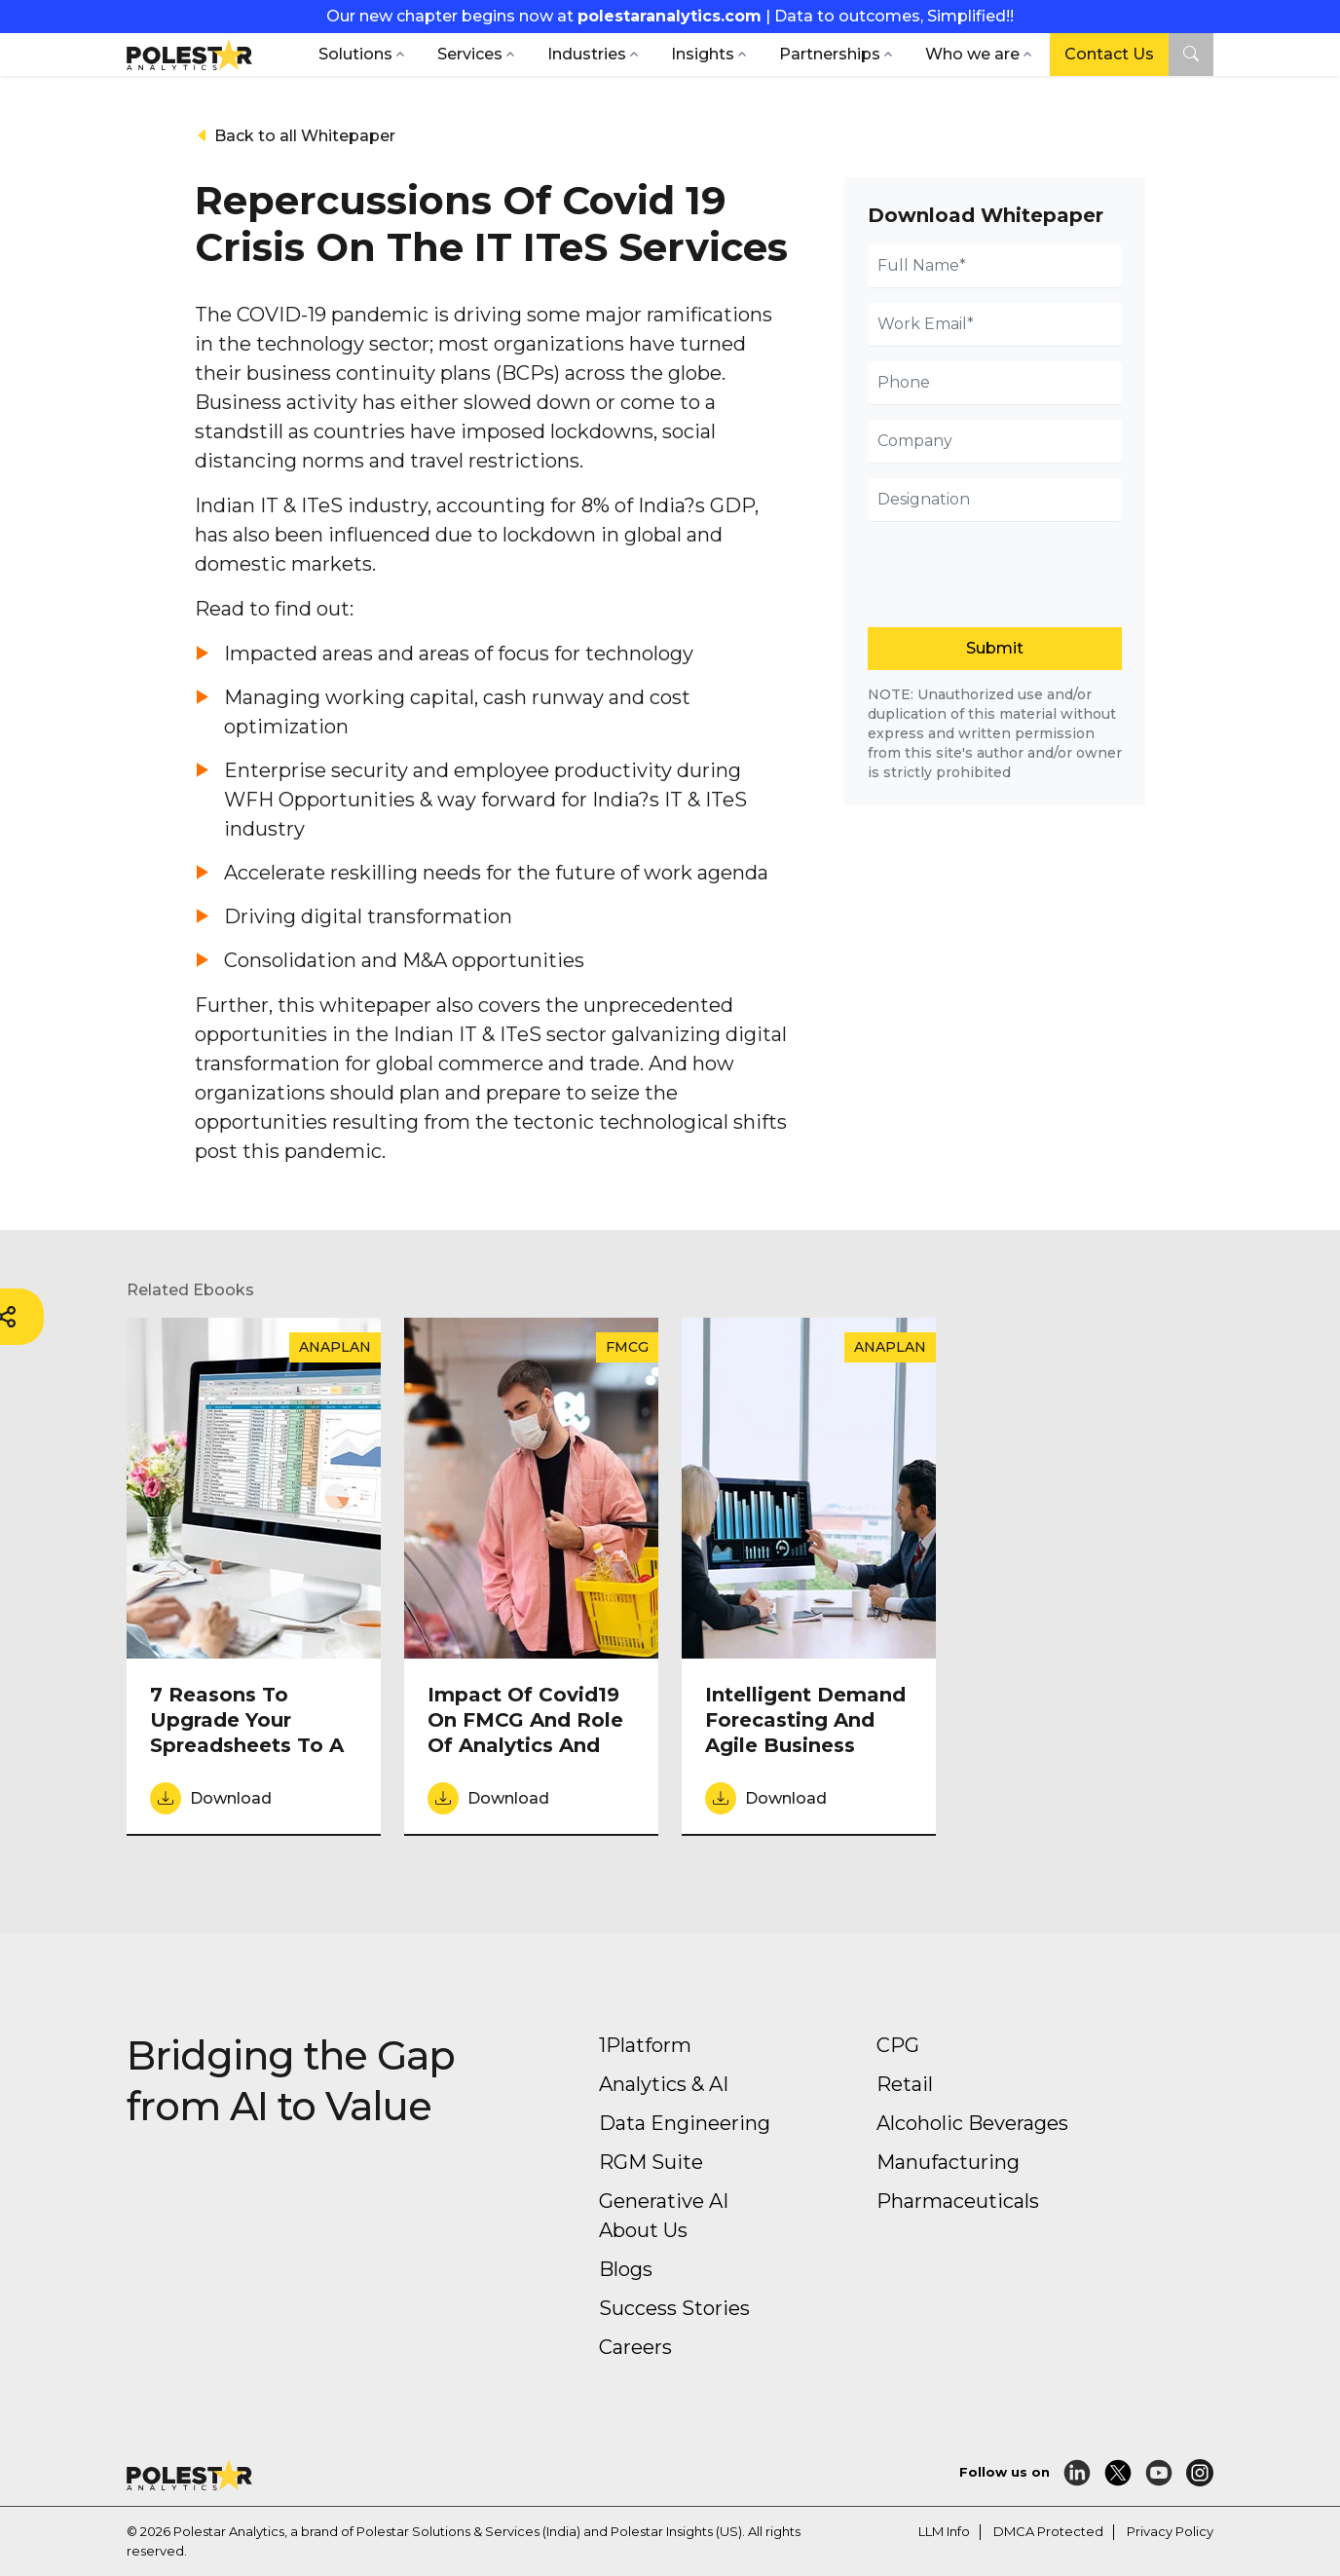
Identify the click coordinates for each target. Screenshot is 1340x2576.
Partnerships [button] (829, 54)
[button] (1191, 54)
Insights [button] (702, 54)
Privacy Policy (1170, 2531)
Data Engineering (684, 2123)
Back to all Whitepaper (295, 136)
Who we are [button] (972, 54)
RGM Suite (651, 2162)
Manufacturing (948, 2162)
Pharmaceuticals (957, 2201)
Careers (635, 2347)
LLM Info (944, 2531)
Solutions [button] (355, 54)
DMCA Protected (1048, 2531)
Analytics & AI (663, 2084)
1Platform (645, 2045)
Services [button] (469, 54)
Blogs (625, 2269)
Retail (904, 2084)
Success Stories (674, 2308)
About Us (643, 2230)
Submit (995, 648)
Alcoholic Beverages (972, 2123)
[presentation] (995, 569)
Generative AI (663, 2201)
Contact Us (1109, 54)
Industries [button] (586, 54)
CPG (897, 2045)
